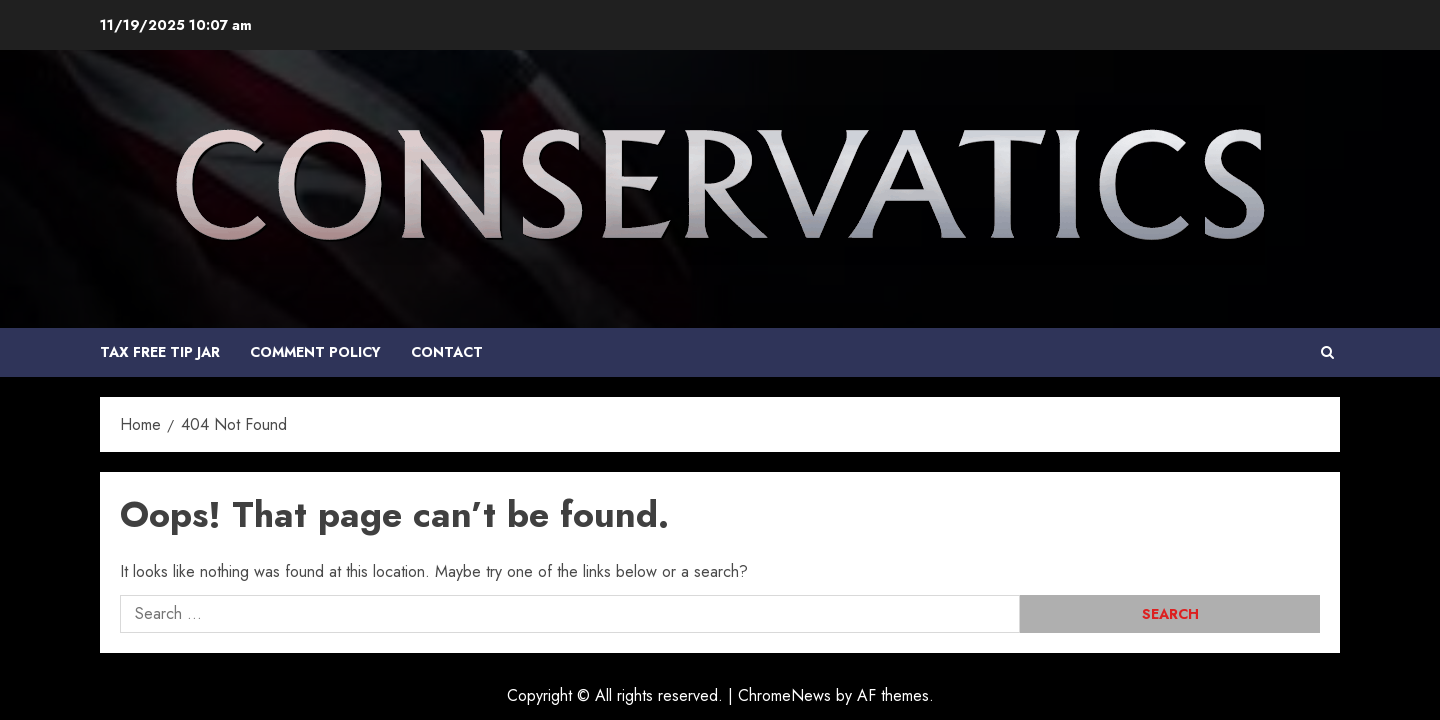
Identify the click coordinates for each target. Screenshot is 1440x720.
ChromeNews (784, 695)
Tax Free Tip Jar (160, 352)
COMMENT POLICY (315, 352)
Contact (447, 352)
